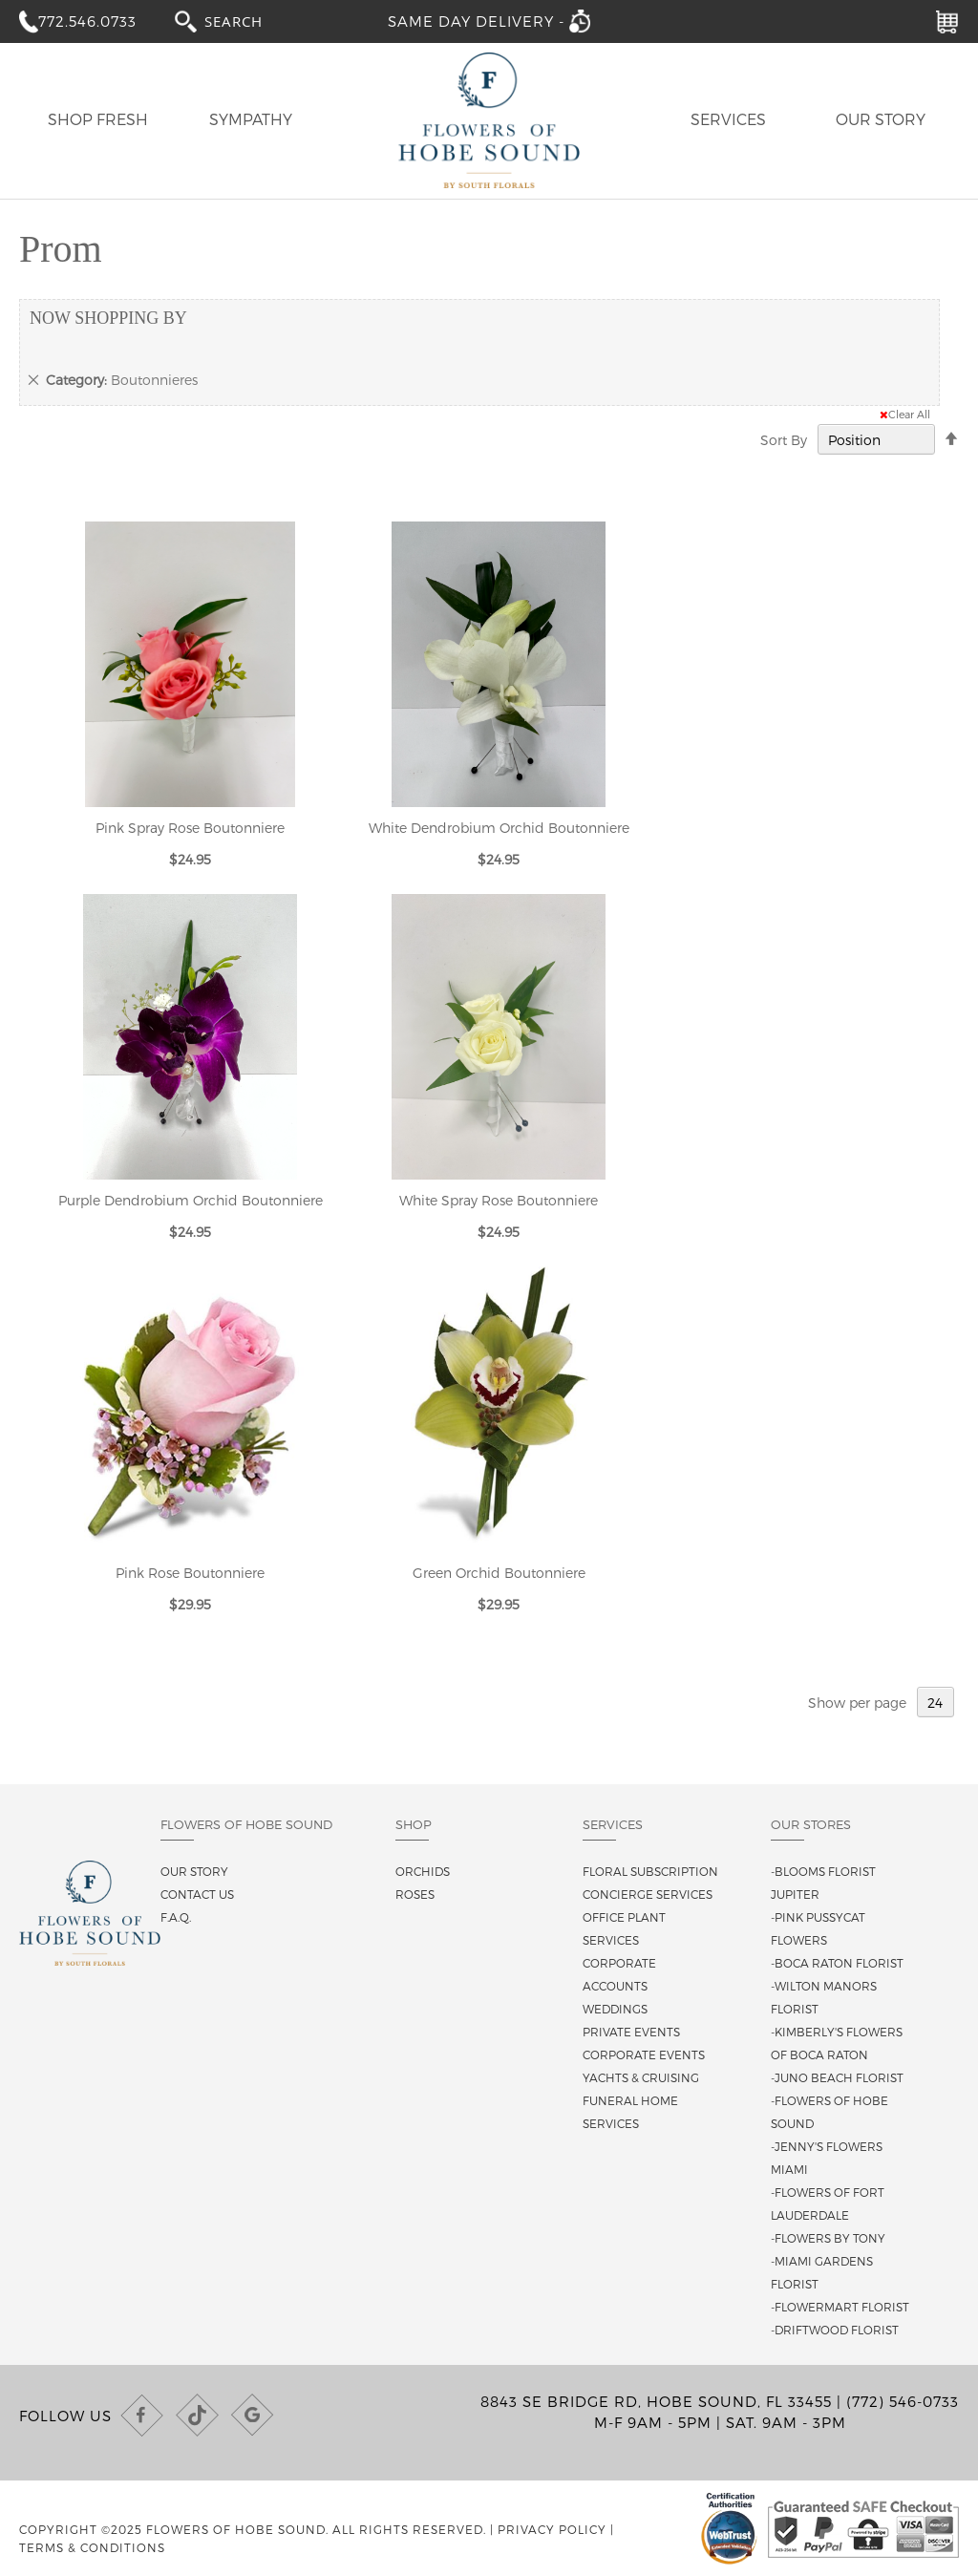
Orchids (422, 1871)
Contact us (197, 1894)
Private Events (631, 2031)
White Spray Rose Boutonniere (498, 1200)
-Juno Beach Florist (837, 2077)
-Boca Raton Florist (837, 1962)
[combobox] (251, 20)
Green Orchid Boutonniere (499, 1573)
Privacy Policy (552, 2529)
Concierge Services (647, 1894)
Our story (194, 1871)
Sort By (783, 440)
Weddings (615, 2008)
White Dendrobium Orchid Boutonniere (499, 828)
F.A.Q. (175, 1917)
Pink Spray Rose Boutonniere (190, 828)
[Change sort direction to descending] (951, 439)
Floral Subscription (650, 1871)
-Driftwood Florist (835, 2329)
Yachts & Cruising (641, 2077)
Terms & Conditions (92, 2547)
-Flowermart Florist (840, 2306)
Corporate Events (644, 2054)
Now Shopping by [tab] (108, 318)
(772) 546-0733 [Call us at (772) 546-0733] (902, 2401)
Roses (415, 1894)
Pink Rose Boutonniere (190, 1573)
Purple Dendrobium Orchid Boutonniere (190, 1200)
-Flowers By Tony (828, 2238)
